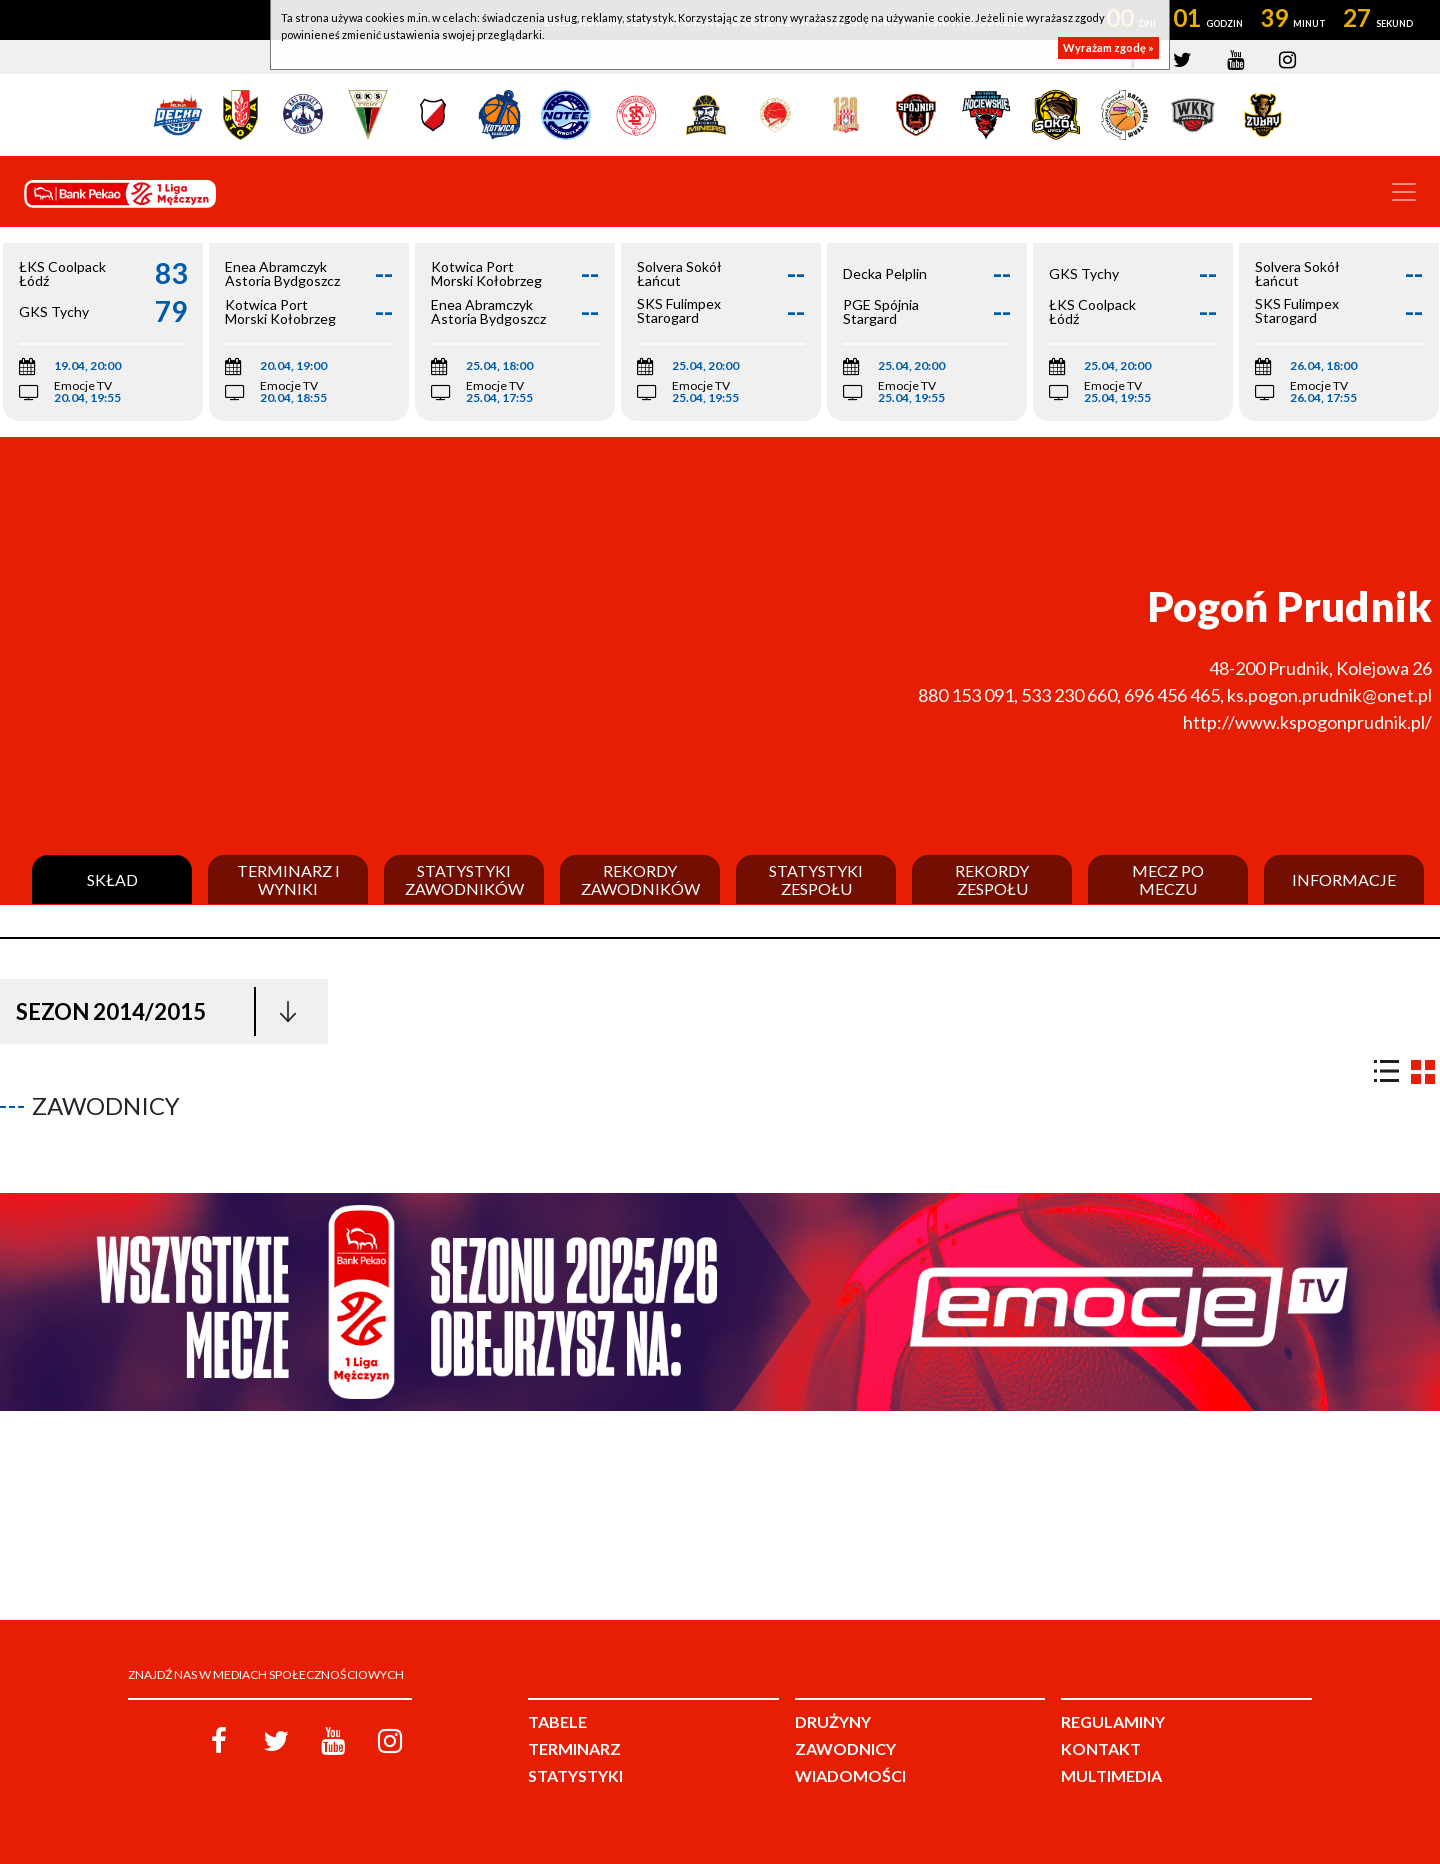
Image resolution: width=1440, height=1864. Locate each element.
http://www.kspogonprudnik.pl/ (1307, 722)
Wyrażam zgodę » (1108, 47)
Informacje (1344, 880)
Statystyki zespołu (816, 879)
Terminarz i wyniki (288, 879)
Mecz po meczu (1168, 879)
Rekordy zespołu (992, 879)
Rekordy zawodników (640, 879)
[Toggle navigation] (1404, 192)
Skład (112, 880)
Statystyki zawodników (464, 879)
